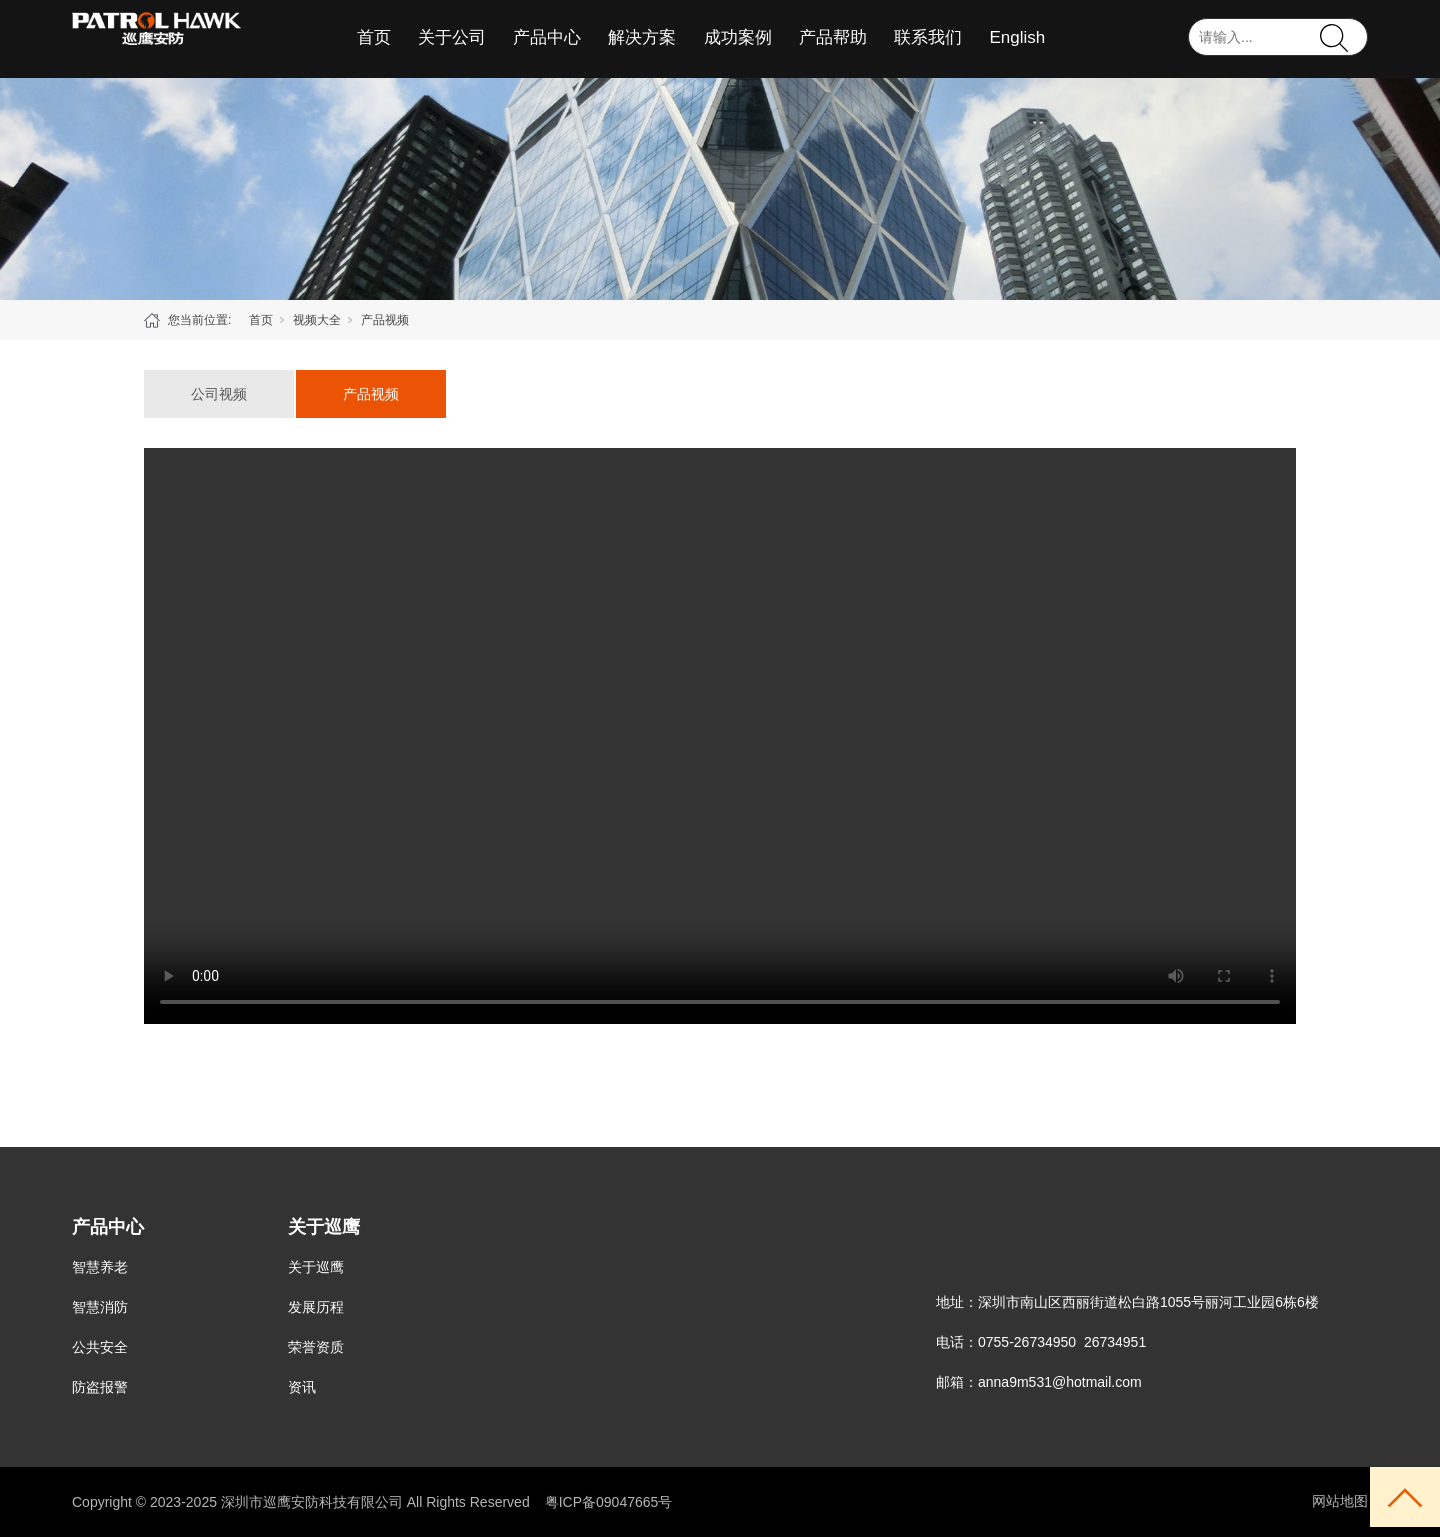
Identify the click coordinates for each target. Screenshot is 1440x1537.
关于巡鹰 (316, 1267)
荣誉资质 (316, 1347)
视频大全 (317, 320)
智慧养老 (100, 1267)
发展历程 (316, 1307)
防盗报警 (100, 1387)
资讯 (302, 1387)
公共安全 (100, 1347)
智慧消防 (100, 1307)
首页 (261, 320)
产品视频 (385, 320)
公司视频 (219, 394)
